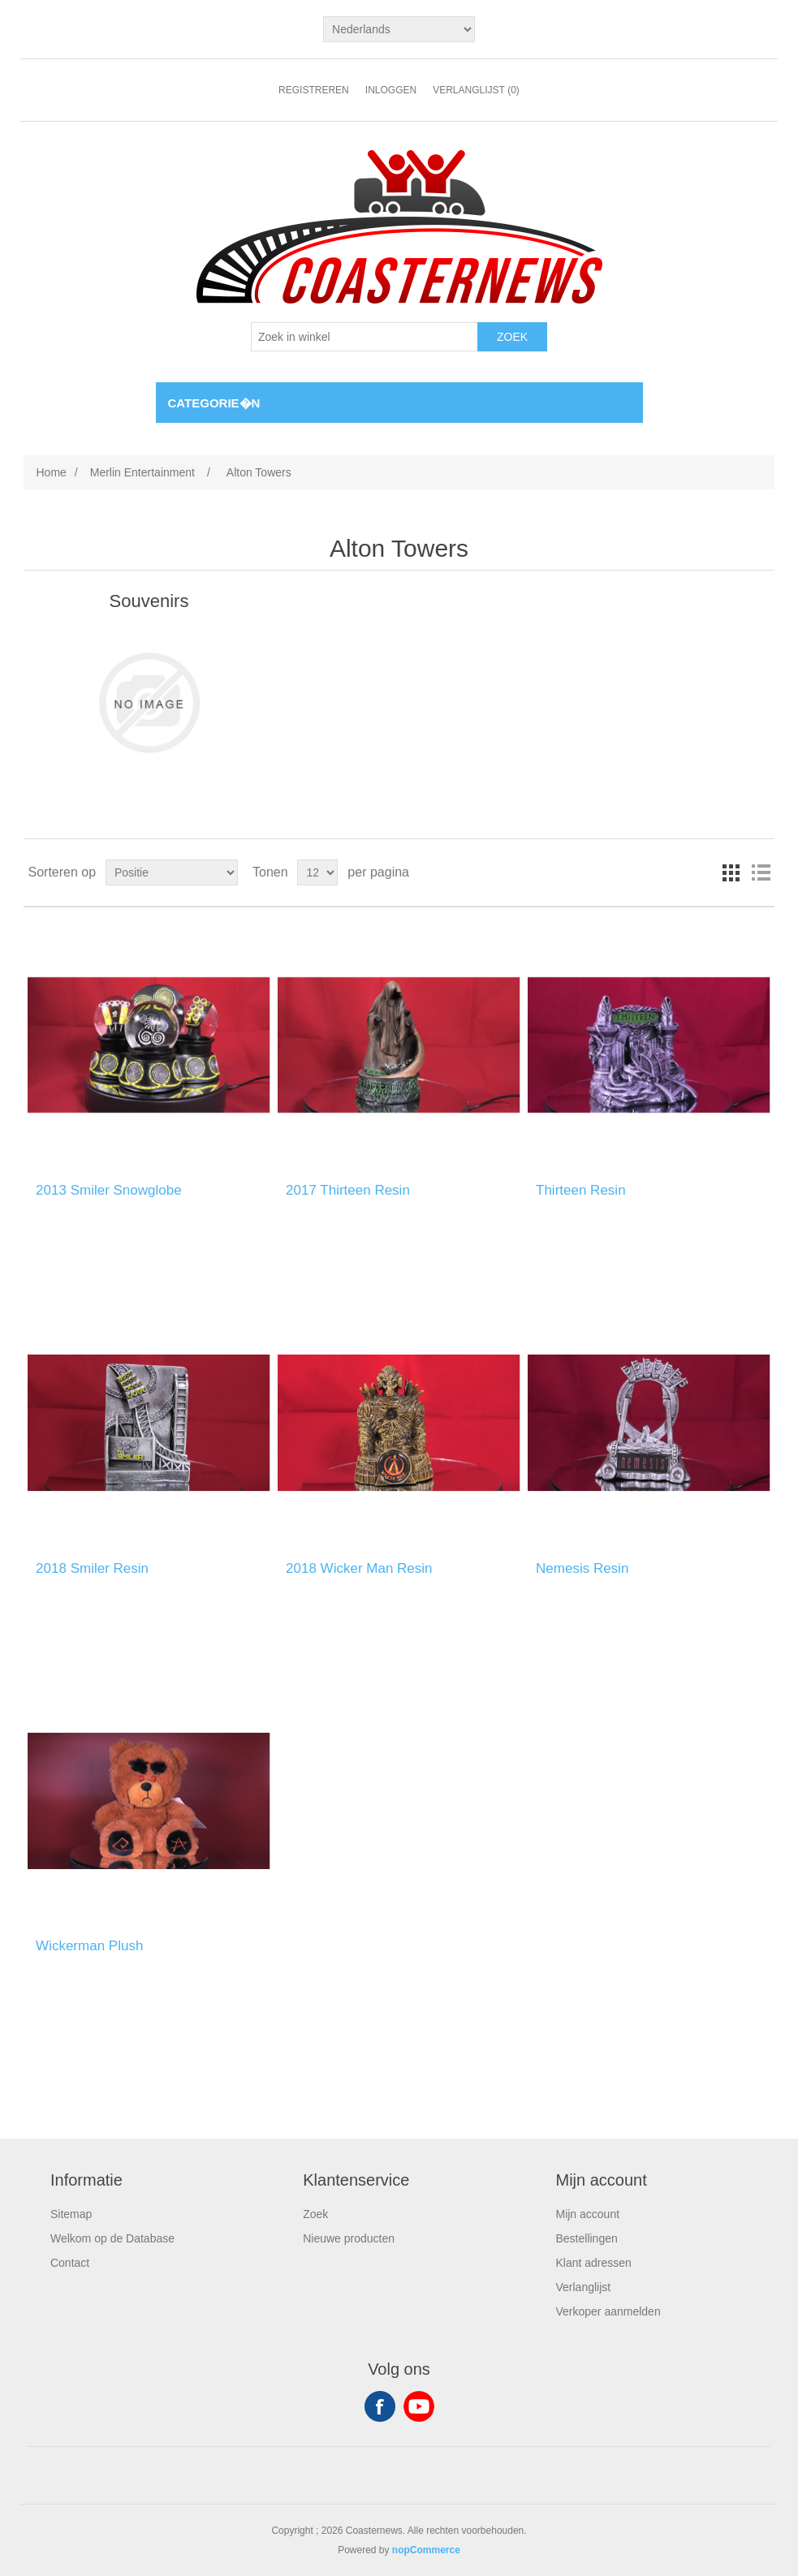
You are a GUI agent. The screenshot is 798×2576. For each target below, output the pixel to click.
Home (51, 472)
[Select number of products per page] (317, 872)
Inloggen (390, 90)
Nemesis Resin (582, 1568)
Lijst (760, 872)
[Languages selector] (399, 29)
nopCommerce (426, 2550)
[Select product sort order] (172, 872)
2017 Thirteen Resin (348, 1190)
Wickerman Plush (89, 1946)
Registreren (313, 90)
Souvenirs (149, 601)
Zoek (315, 2214)
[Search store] (364, 336)
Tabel (731, 872)
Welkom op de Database (112, 2238)
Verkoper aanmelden (607, 2311)
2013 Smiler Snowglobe (109, 1190)
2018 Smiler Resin (92, 1568)
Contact (69, 2262)
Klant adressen (593, 2262)
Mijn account (587, 2214)
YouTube (418, 2406)
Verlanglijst (582, 2287)
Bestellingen (586, 2238)
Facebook (379, 2406)
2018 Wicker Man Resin (359, 1568)
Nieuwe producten (349, 2238)
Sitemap (71, 2214)
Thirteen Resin (581, 1190)
